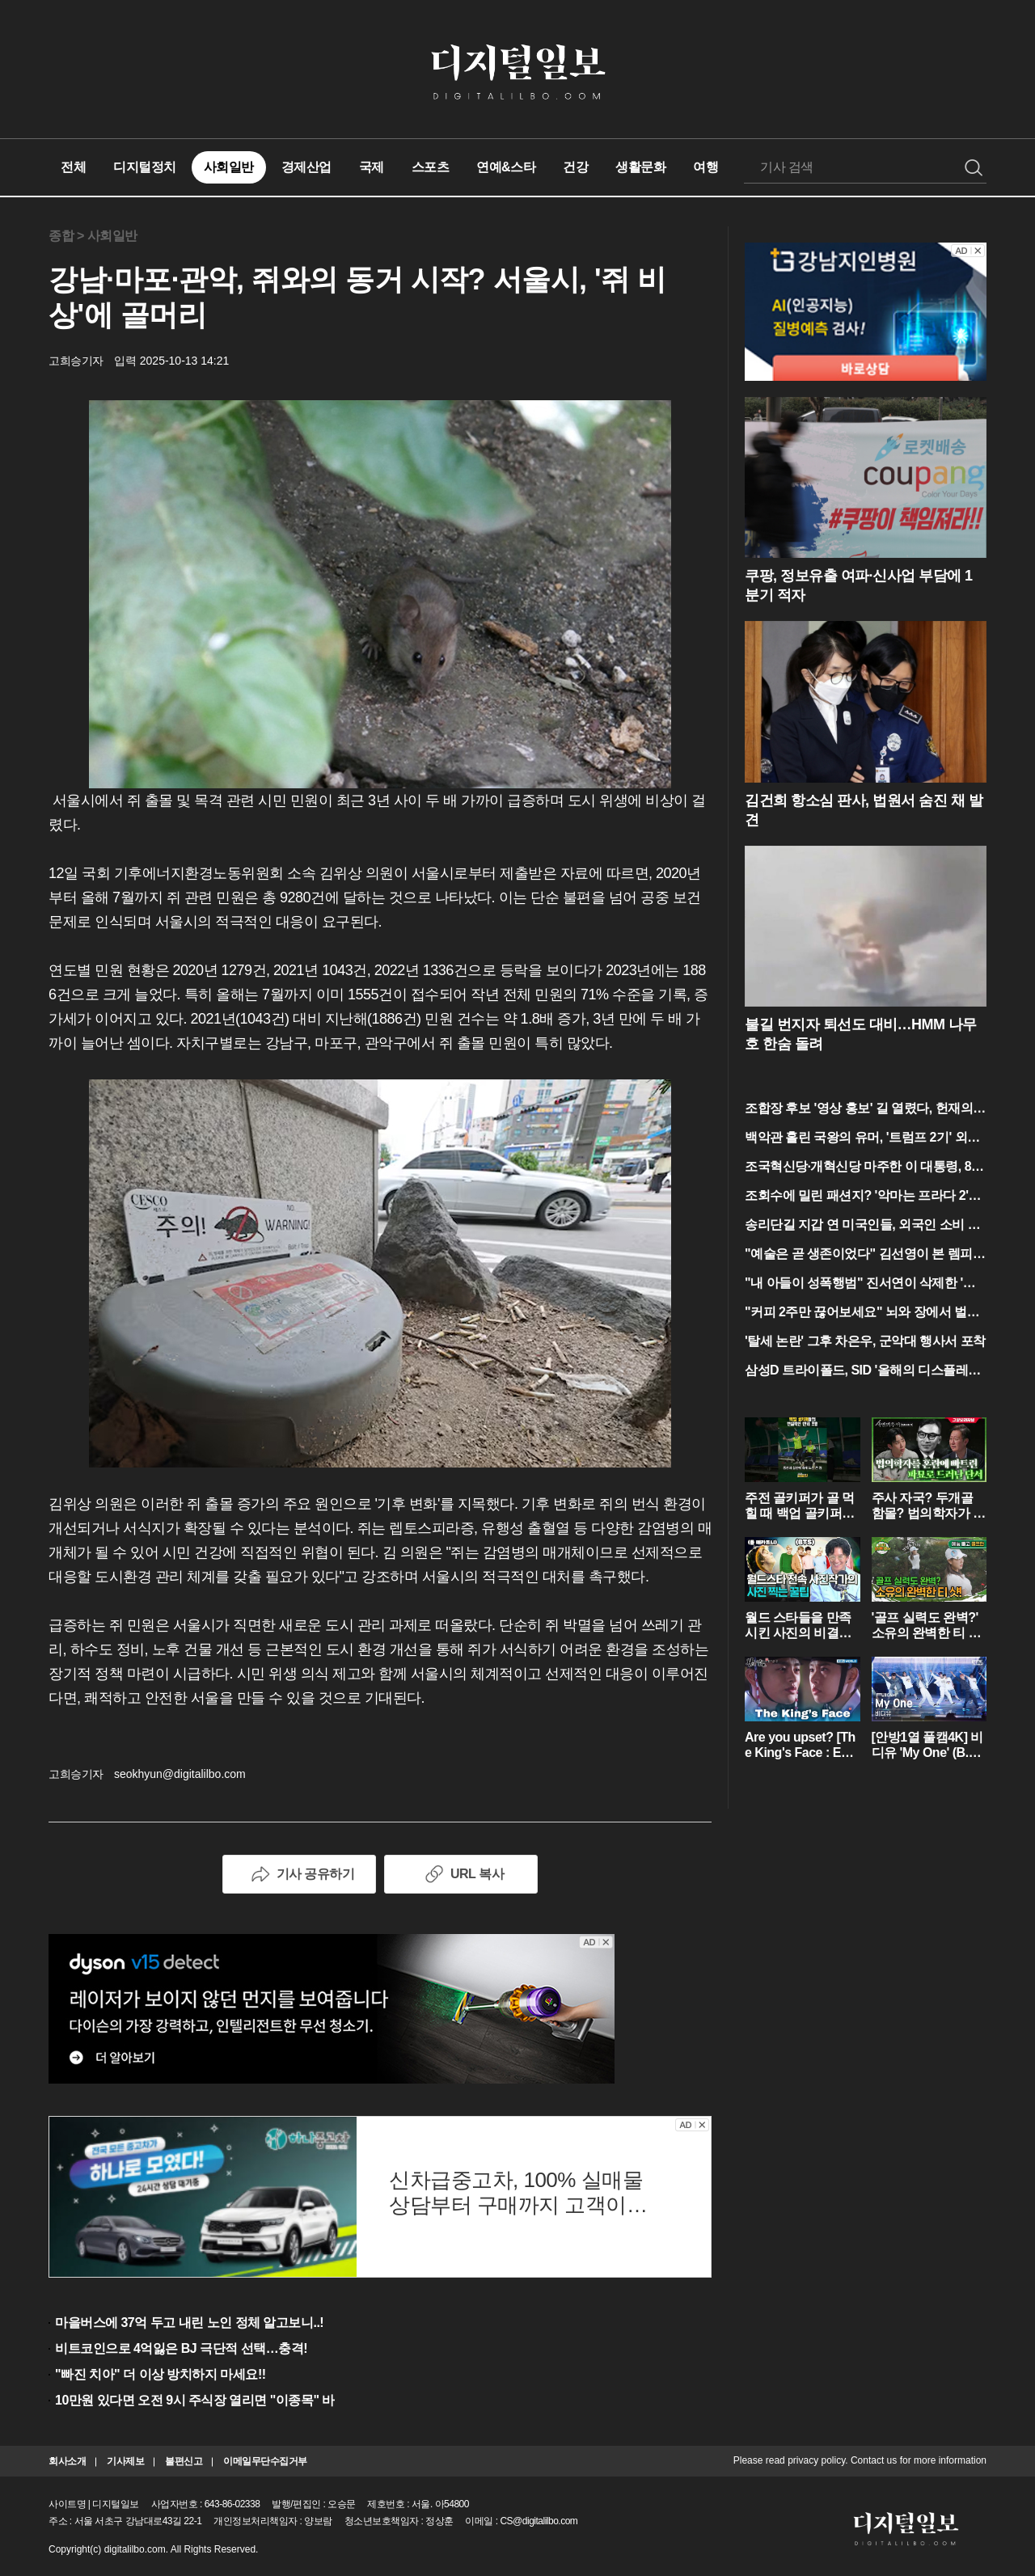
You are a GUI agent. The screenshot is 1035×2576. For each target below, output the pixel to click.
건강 (575, 167)
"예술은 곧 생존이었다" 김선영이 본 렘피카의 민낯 (865, 1255)
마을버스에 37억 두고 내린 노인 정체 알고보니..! (189, 2322)
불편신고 (183, 2461)
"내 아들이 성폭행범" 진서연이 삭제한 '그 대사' (860, 1284)
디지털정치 (144, 167)
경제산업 (306, 167)
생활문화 (640, 167)
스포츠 (431, 167)
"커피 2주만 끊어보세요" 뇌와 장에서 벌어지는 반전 (862, 1313)
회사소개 (67, 2461)
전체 (73, 167)
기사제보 (125, 2461)
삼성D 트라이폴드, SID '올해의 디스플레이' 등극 (864, 1371)
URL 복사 (461, 1874)
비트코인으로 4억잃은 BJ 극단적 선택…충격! (181, 2348)
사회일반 (229, 167)
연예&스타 (505, 167)
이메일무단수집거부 (265, 2461)
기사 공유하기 (299, 1874)
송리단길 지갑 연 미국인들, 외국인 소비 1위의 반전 (859, 1226)
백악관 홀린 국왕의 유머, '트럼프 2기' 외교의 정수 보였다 (862, 1138)
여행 (705, 167)
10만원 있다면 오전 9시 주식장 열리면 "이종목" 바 (195, 2400)
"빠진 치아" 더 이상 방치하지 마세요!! (160, 2374)
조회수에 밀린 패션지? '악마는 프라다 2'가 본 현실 (863, 1197)
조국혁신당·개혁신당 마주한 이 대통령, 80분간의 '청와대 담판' (861, 1167)
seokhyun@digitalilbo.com (180, 1773)
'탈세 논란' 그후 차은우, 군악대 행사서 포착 (865, 1341)
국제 (371, 167)
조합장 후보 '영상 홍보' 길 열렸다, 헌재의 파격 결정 (859, 1109)
